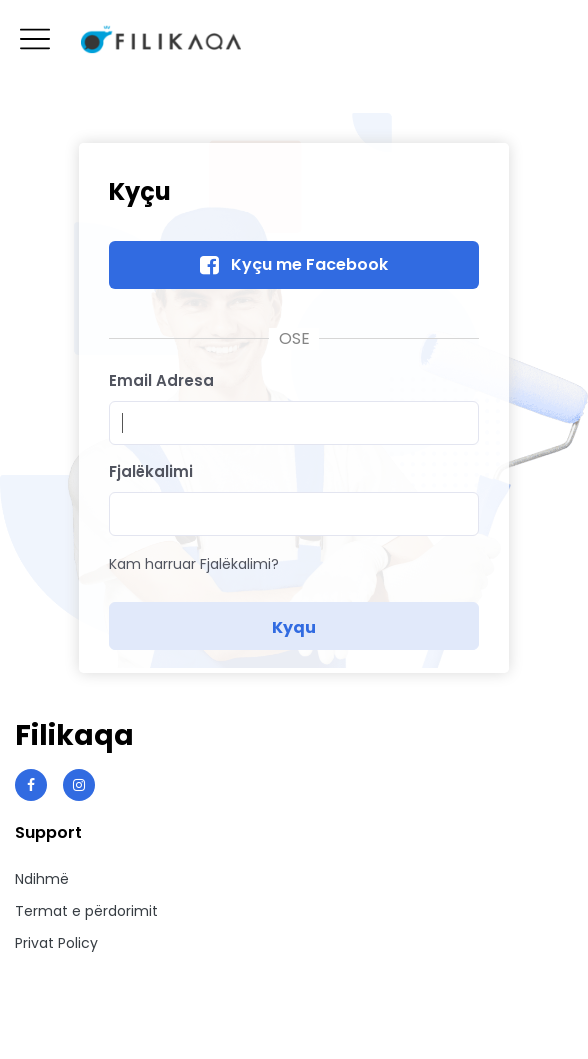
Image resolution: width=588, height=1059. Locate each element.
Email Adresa (161, 380)
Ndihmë (42, 879)
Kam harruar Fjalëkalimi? (194, 564)
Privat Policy (56, 943)
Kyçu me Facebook (309, 264)
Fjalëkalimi (151, 471)
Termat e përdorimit (86, 911)
